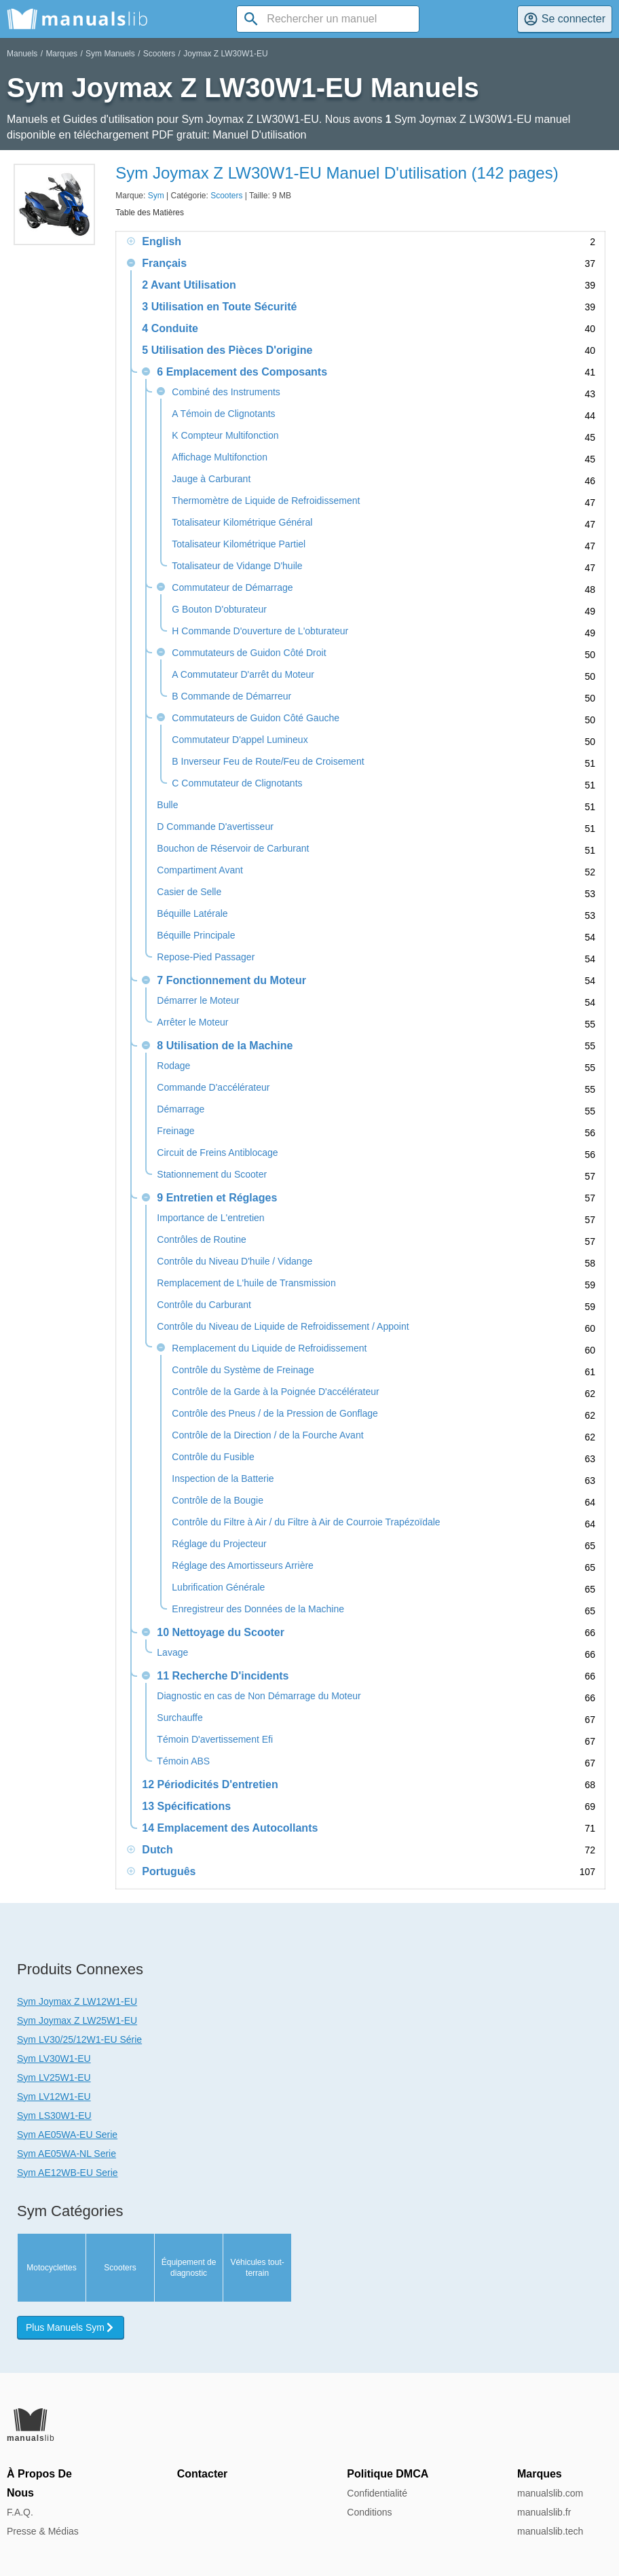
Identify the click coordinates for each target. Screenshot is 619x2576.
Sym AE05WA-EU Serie (67, 2134)
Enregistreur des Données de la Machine (258, 1609)
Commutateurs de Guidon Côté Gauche (255, 718)
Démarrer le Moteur (198, 1001)
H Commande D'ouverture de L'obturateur (260, 631)
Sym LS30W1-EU (54, 2115)
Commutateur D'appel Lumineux (239, 740)
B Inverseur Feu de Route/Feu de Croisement (268, 762)
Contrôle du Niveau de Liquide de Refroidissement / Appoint (283, 1327)
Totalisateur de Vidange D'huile (237, 566)
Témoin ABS (183, 1761)
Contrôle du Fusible (213, 1457)
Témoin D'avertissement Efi (215, 1740)
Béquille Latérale (192, 914)
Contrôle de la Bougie (217, 1500)
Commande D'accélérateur (213, 1088)
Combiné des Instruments (226, 392)
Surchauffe (179, 1718)
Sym (156, 195)
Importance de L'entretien (210, 1218)
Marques (61, 53)
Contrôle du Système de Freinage (243, 1370)
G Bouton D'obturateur (219, 609)
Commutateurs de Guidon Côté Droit (249, 653)
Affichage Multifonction (219, 457)
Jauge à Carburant (211, 479)
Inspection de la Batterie (223, 1479)
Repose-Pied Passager (206, 957)
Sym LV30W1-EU (54, 2058)
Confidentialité (377, 2493)
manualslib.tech (550, 2531)
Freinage (175, 1131)
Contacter (202, 2474)
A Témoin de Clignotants (223, 414)
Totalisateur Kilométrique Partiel (238, 544)
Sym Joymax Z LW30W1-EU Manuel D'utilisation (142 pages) (336, 173)
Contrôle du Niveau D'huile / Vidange (234, 1261)
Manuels (22, 53)
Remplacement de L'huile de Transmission (246, 1283)
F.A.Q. (20, 2512)
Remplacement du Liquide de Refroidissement (269, 1348)
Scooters (159, 53)
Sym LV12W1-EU (54, 2096)
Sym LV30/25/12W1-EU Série (79, 2039)
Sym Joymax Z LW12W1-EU (77, 2001)
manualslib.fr (544, 2512)
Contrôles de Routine (201, 1240)
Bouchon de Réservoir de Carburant (233, 848)
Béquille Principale (196, 935)
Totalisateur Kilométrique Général (242, 523)
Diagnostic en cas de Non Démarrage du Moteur (258, 1696)
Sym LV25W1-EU (54, 2077)
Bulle (167, 805)
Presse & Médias (43, 2531)
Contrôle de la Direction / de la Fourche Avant (267, 1435)
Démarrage (180, 1109)
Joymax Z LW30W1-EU (225, 53)
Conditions (369, 2512)
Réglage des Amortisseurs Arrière (243, 1566)
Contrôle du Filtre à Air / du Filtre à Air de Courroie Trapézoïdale (306, 1522)
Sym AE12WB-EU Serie (67, 2172)
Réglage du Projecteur (219, 1544)
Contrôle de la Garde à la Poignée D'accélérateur (275, 1392)
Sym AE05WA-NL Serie (66, 2153)
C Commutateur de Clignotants (237, 783)
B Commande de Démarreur (231, 696)
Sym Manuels (110, 53)
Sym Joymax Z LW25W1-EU (77, 2020)
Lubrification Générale (218, 1587)
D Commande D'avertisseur (215, 827)
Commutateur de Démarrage (232, 588)
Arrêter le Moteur (192, 1022)
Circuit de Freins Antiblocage (217, 1153)
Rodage (173, 1066)
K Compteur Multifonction (225, 436)
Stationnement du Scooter (212, 1174)
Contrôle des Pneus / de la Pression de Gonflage (275, 1414)
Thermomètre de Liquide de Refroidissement (266, 501)
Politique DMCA (387, 2474)
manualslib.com (550, 2493)
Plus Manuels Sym (70, 2327)
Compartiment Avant (200, 870)
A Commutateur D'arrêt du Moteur (243, 675)
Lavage (172, 1653)
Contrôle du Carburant (204, 1305)
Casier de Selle (189, 892)
